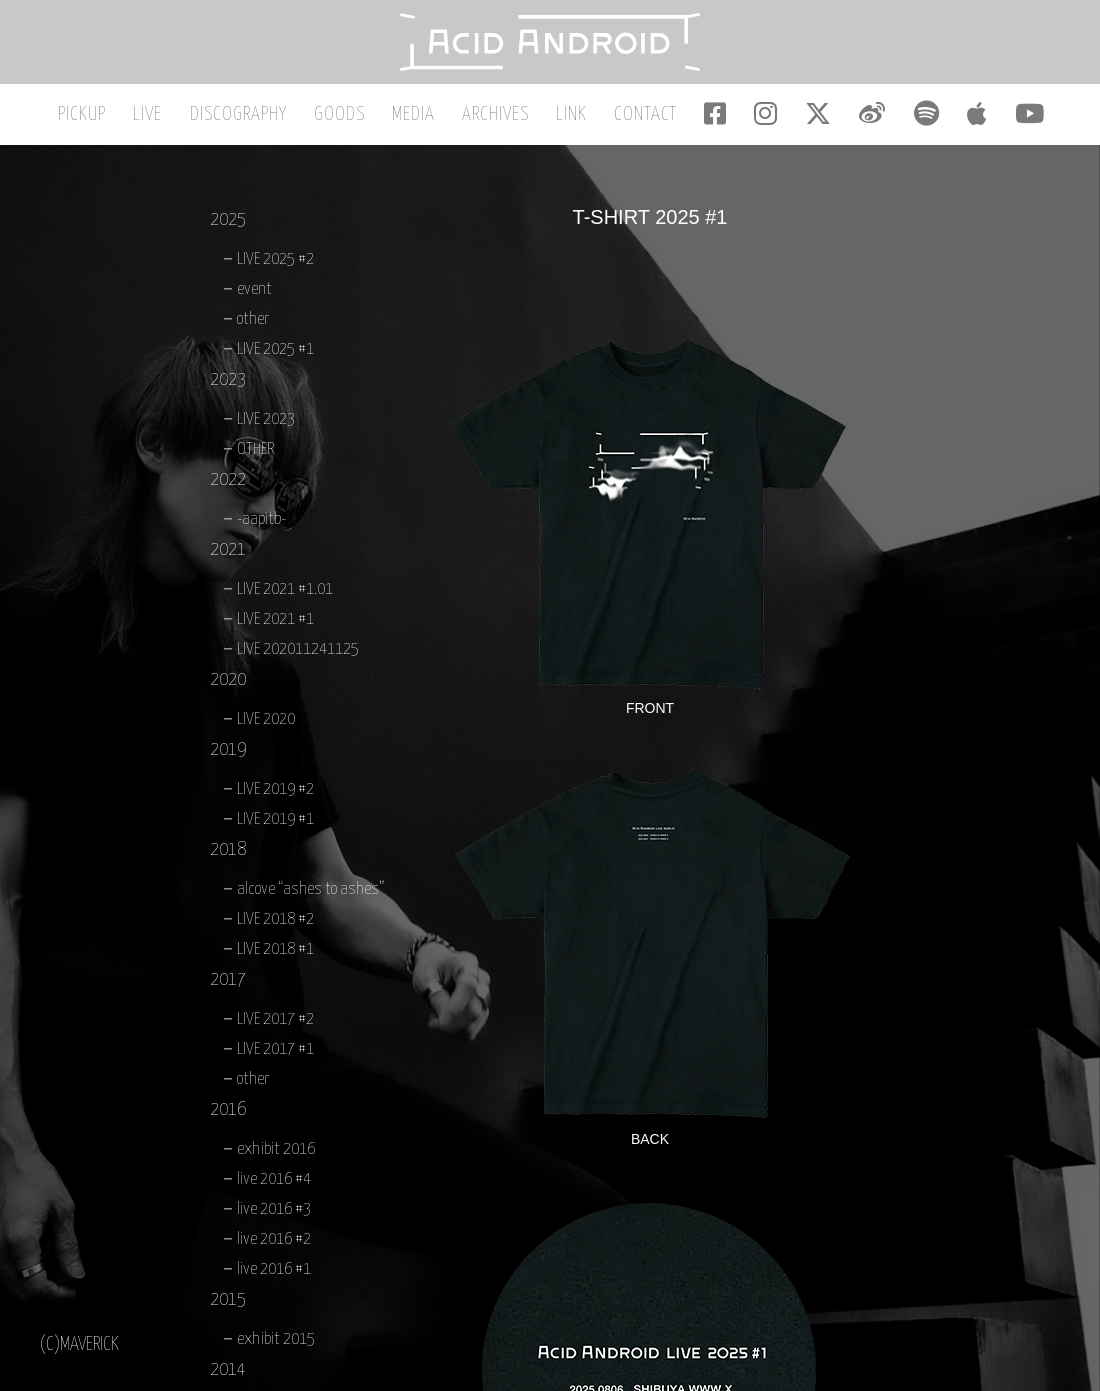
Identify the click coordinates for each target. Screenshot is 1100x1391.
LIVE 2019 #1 (275, 823)
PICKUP (102, 118)
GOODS (349, 118)
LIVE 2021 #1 (275, 623)
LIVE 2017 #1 (275, 1053)
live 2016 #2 (274, 1243)
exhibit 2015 (276, 1343)
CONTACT (643, 118)
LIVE (164, 118)
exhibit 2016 (276, 1153)
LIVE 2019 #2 (275, 793)
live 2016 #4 (274, 1183)
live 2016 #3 (274, 1213)
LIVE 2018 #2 (275, 923)
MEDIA (420, 118)
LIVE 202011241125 (298, 653)
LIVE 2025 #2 (275, 263)
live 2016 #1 (274, 1273)
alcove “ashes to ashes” (310, 893)
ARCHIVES (499, 118)
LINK (572, 118)
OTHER (255, 453)
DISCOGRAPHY (251, 118)
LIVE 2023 (266, 423)
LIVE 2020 (266, 723)
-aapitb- (261, 523)
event (254, 293)
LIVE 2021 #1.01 (285, 593)
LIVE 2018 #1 (275, 953)
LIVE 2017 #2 (275, 1023)
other (253, 323)
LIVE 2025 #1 (275, 353)
